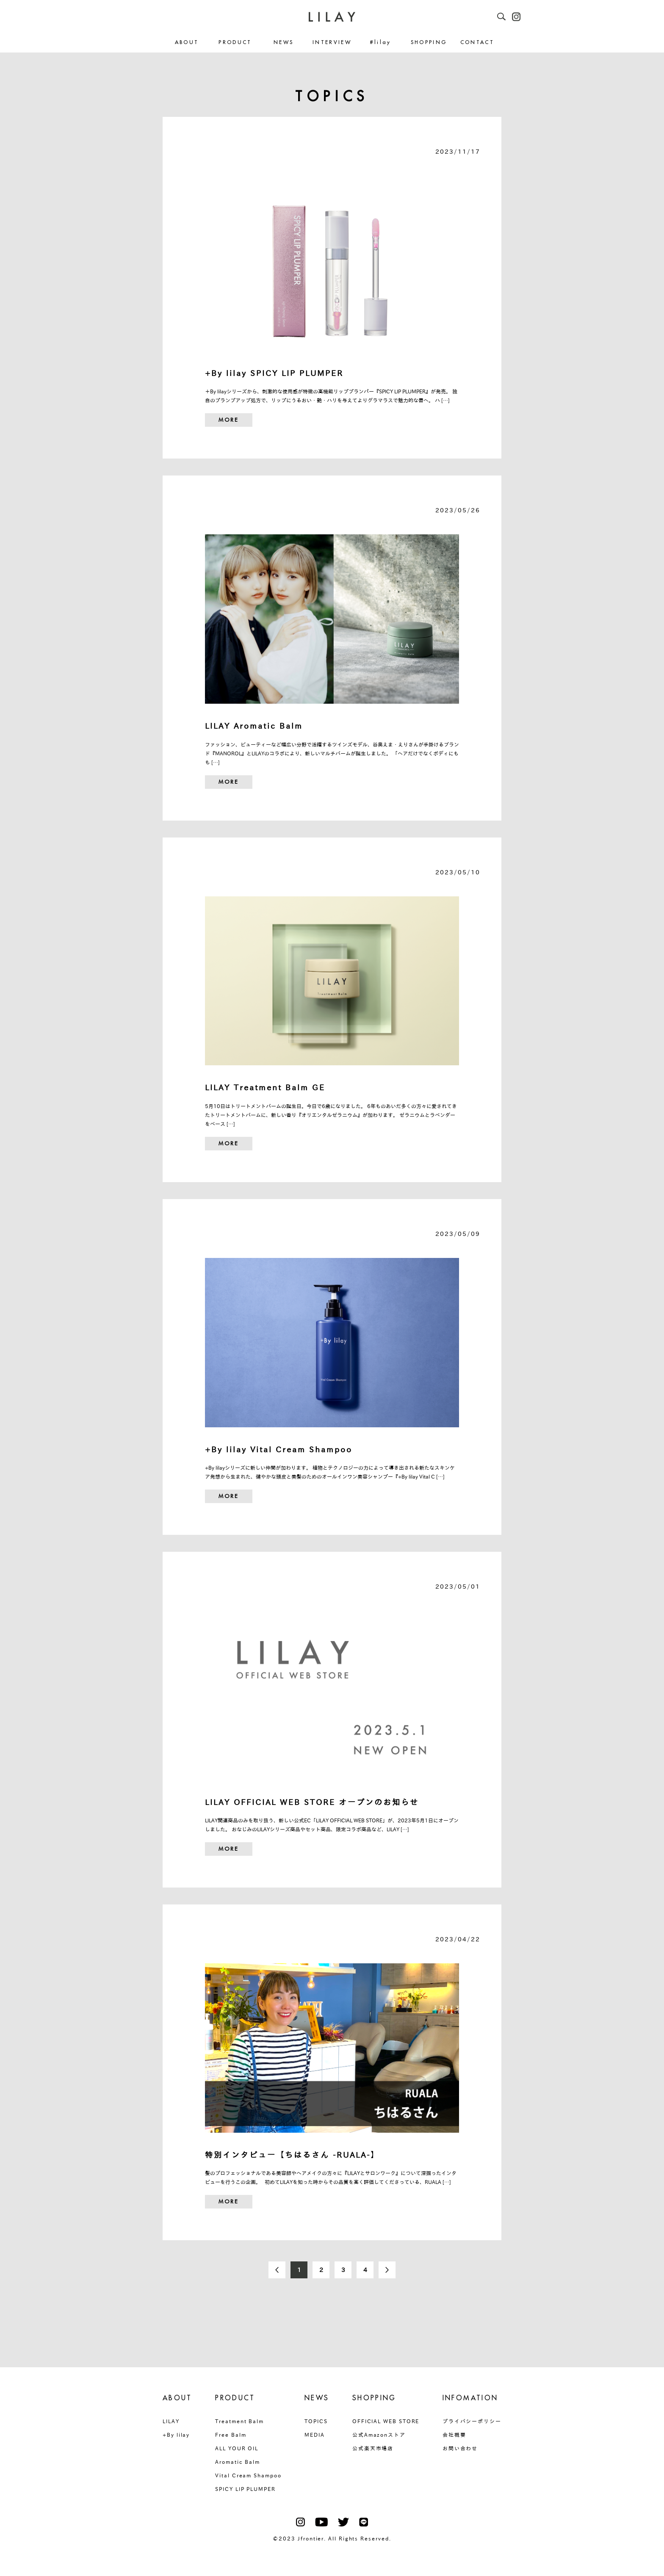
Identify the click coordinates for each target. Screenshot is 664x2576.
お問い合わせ (460, 2448)
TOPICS (316, 2421)
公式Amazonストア (379, 2434)
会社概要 (454, 2434)
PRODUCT (235, 42)
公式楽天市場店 (372, 2448)
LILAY (171, 2421)
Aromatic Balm (237, 2461)
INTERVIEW (332, 42)
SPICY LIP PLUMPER (245, 2488)
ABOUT (187, 42)
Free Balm (230, 2434)
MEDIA (314, 2434)
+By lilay (176, 2434)
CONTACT (477, 42)
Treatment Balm (239, 2421)
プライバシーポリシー (472, 2421)
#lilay (380, 42)
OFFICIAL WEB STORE (386, 2421)
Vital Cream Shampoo (248, 2475)
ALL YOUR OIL (236, 2448)
